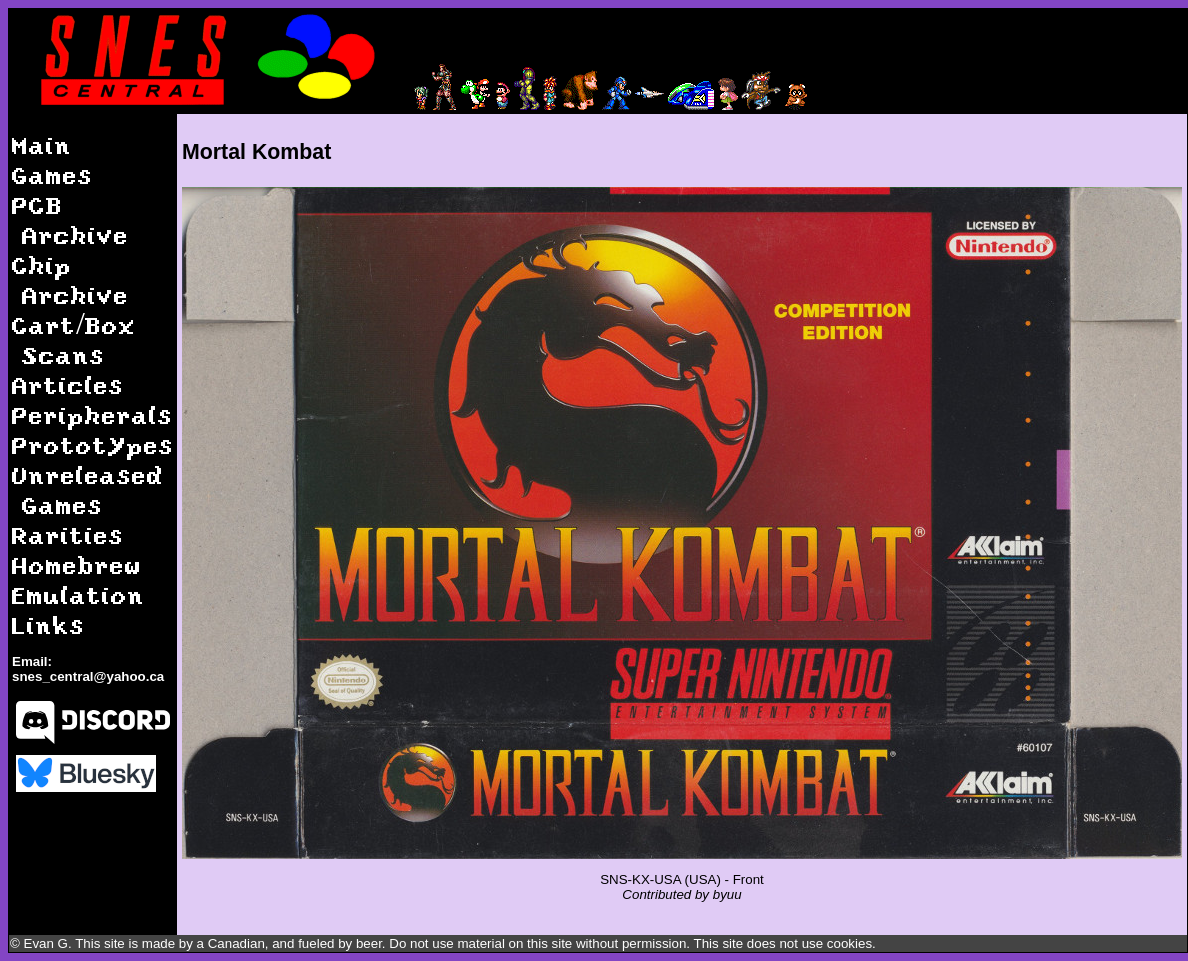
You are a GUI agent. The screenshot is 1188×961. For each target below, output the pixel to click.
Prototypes (93, 444)
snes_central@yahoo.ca (88, 676)
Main (42, 144)
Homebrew (77, 564)
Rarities (68, 534)
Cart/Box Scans (74, 339)
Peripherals (92, 414)
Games (52, 174)
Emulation (78, 594)
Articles (68, 384)
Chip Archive (70, 279)
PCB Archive (70, 219)
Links (48, 624)
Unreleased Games (88, 489)
